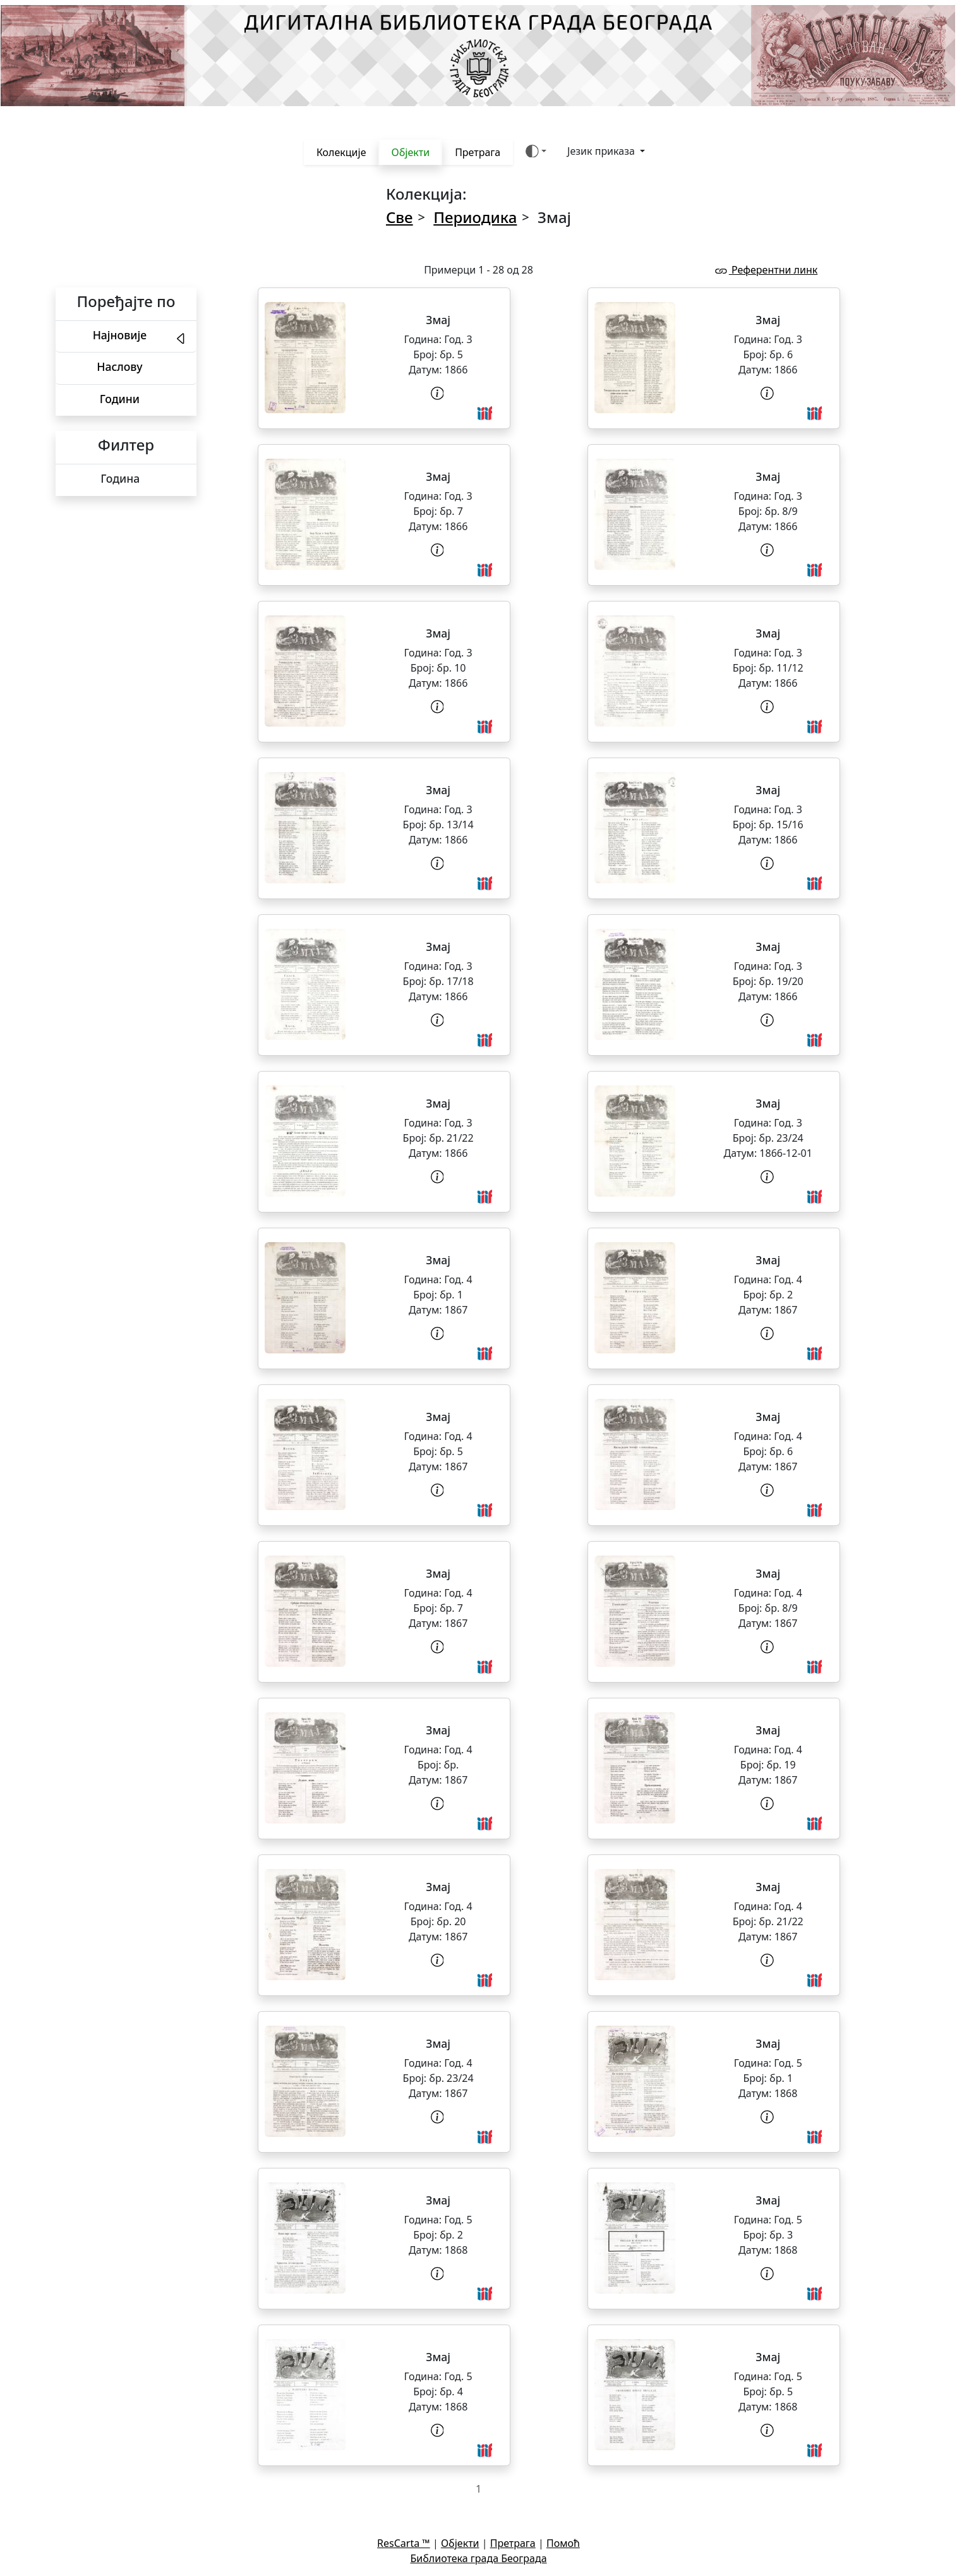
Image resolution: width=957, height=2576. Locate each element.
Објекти (410, 152)
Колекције (341, 152)
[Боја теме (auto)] (536, 151)
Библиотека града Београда (478, 2558)
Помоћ (563, 2543)
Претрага (477, 152)
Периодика (475, 217)
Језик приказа (602, 151)
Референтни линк (765, 270)
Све (399, 217)
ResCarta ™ (403, 2543)
